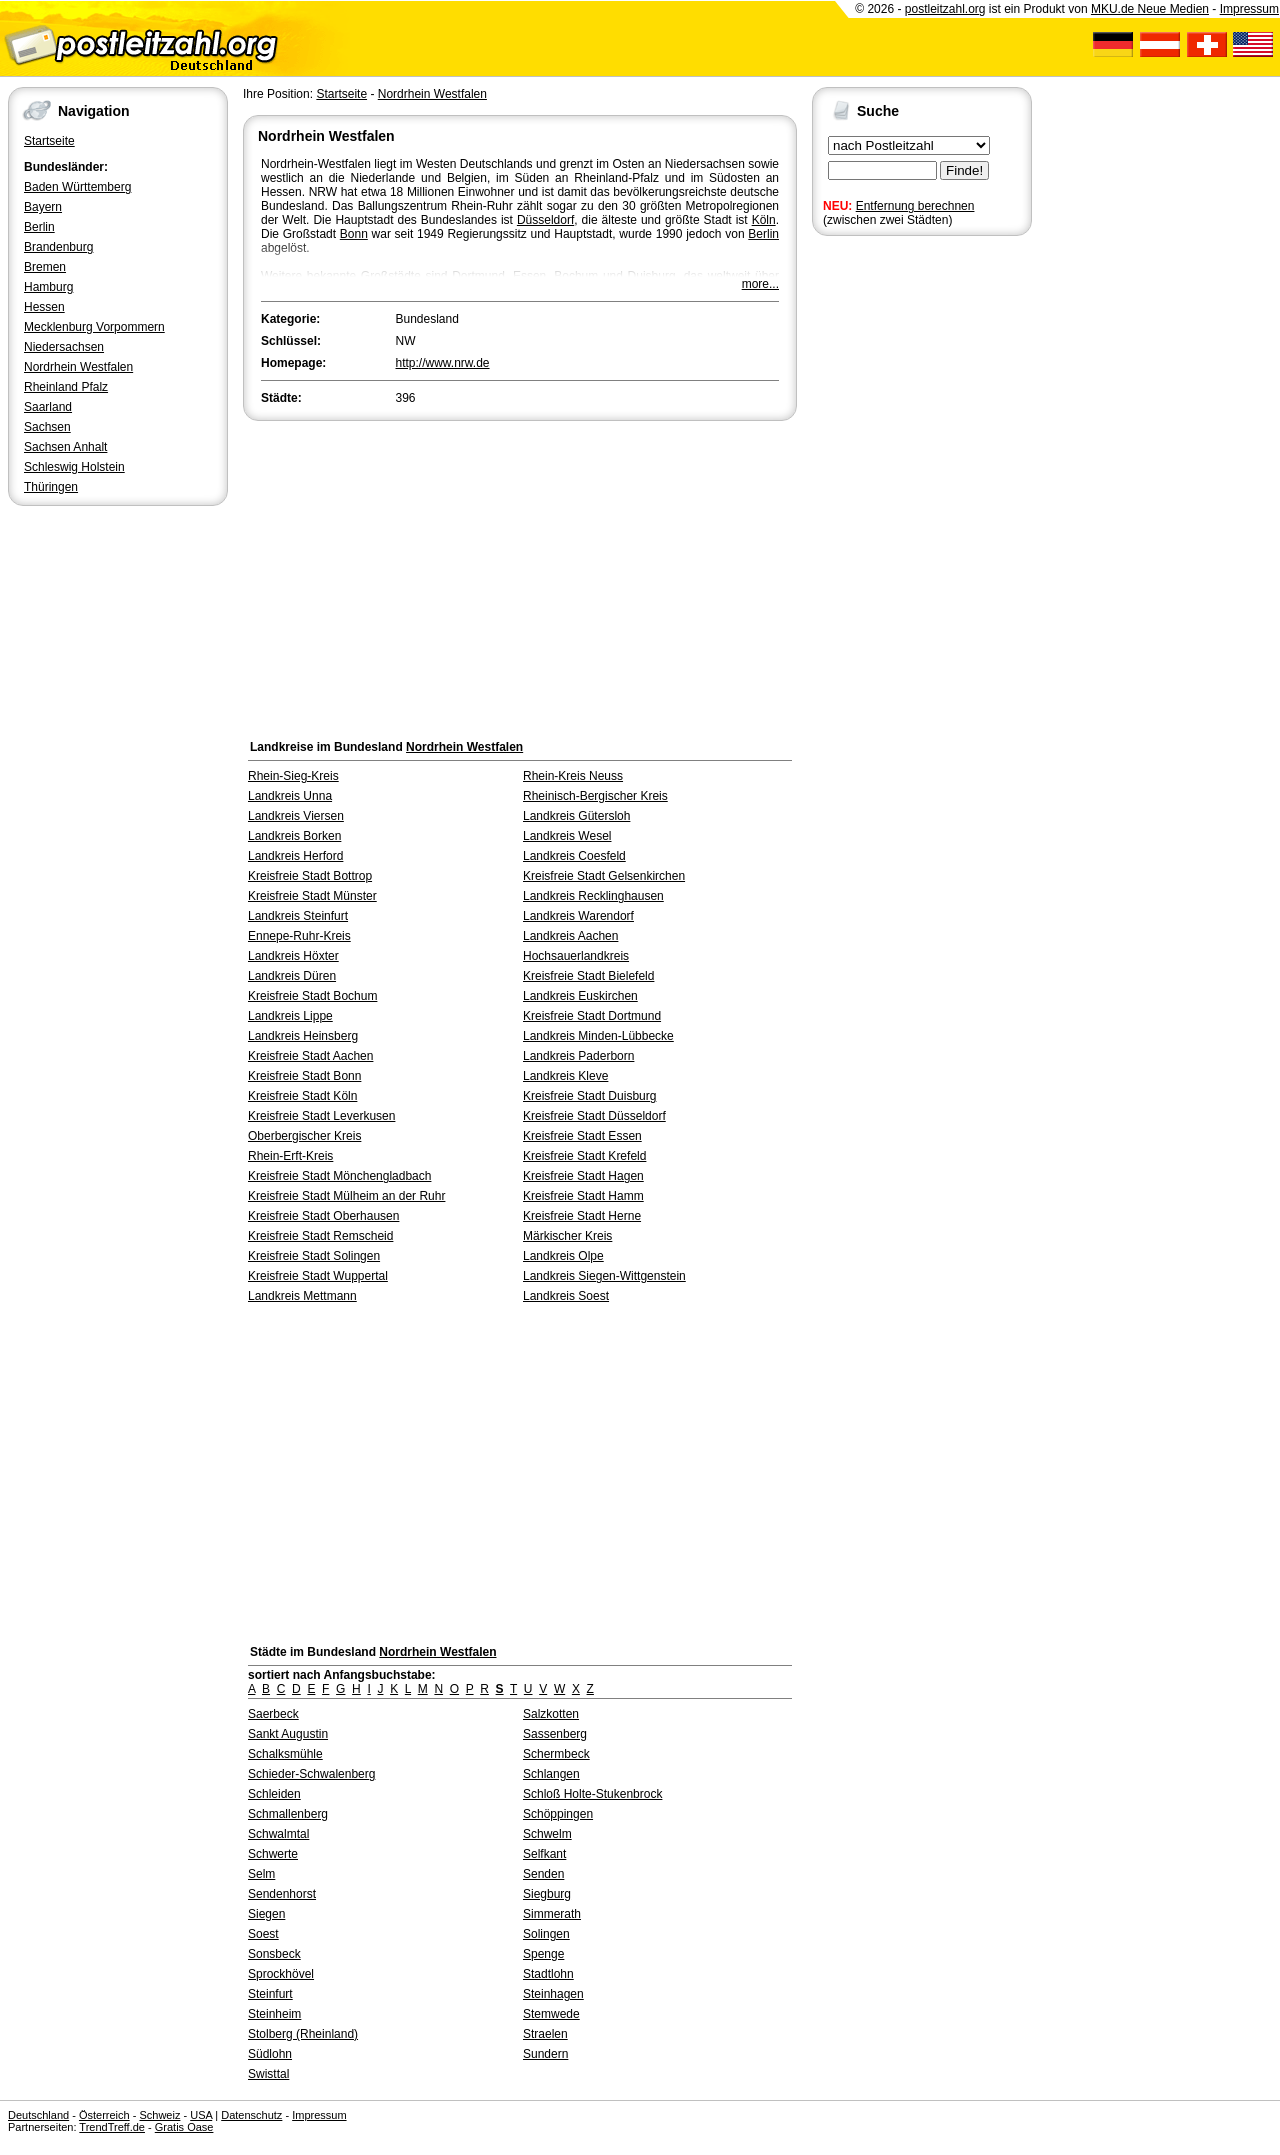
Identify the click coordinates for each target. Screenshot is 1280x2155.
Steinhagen (553, 1994)
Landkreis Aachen (570, 936)
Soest (263, 1934)
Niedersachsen (64, 347)
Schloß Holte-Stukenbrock (592, 1794)
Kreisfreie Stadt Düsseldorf (594, 1116)
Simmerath (552, 1914)
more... (760, 284)
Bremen (45, 267)
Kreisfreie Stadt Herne (582, 1216)
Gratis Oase (184, 2127)
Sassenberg (555, 1734)
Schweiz (159, 2115)
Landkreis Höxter (293, 956)
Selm (261, 1874)
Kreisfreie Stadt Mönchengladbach (339, 1176)
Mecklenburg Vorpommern (94, 327)
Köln (764, 220)
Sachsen (47, 427)
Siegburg (547, 1894)
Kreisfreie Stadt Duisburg (589, 1096)
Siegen (266, 1914)
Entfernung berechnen (915, 206)
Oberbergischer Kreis (304, 1136)
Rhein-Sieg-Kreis (293, 776)
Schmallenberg (288, 1814)
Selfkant (544, 1854)
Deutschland (38, 2115)
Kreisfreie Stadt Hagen (583, 1176)
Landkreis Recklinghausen (593, 896)
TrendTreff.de (112, 2127)
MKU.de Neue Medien (1150, 9)
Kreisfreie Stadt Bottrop (310, 876)
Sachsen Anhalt (65, 447)
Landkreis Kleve (565, 1076)
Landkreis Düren (292, 976)
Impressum (1249, 9)
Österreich (104, 2115)
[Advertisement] (520, 575)
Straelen (545, 2034)
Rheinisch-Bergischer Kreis (595, 796)
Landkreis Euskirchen (580, 996)
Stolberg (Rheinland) (303, 2034)
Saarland (48, 407)
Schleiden (274, 1794)
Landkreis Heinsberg (303, 1036)
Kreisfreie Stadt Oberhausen (323, 1216)
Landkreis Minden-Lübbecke (598, 1036)
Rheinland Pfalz (66, 387)
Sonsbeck (274, 1954)
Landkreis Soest (566, 1296)
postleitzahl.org (945, 9)
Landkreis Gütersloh (576, 816)
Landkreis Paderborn (578, 1056)
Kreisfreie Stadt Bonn (304, 1076)
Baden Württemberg (77, 187)
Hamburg (48, 287)
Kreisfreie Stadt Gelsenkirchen (604, 876)
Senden (543, 1874)
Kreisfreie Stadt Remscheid (320, 1236)
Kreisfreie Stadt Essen (582, 1136)
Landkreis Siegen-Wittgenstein (604, 1276)
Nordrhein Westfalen (78, 367)
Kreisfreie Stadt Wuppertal (318, 1276)
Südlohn (270, 2054)
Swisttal (268, 2074)
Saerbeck (273, 1714)
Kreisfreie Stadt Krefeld (584, 1156)
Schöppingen (558, 1814)
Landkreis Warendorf (578, 916)
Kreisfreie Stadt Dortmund (592, 1016)
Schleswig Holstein (74, 467)
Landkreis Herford (295, 856)
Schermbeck (556, 1754)
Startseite (49, 141)
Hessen (44, 307)
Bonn (354, 234)
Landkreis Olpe (563, 1256)
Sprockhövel (281, 1974)
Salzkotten (551, 1714)
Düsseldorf (545, 220)
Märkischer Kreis (567, 1236)
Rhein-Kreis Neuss (573, 776)
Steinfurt (270, 1994)
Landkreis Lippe (290, 1016)
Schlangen (551, 1774)
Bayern (43, 207)
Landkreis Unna (290, 796)
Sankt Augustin (288, 1734)
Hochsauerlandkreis (576, 956)
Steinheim (274, 2014)
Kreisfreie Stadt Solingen (314, 1256)
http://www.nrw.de (443, 363)
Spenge (543, 1954)
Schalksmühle (285, 1754)
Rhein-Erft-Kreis (290, 1156)
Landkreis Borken (294, 836)
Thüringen (51, 487)
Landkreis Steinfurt (298, 916)
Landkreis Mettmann (302, 1296)
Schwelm (547, 1834)
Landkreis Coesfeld (574, 856)
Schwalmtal (278, 1834)
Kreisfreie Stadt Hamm (583, 1196)
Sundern (545, 2054)
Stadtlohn (548, 1974)
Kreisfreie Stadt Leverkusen (321, 1116)
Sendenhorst (282, 1894)
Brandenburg (58, 247)
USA (201, 2115)
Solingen (546, 1934)
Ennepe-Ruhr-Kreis (299, 936)
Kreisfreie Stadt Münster (312, 896)
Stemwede (551, 2014)
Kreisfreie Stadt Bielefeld (588, 976)
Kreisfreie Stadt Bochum (312, 996)
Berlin (39, 227)
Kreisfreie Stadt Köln (302, 1096)
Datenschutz (251, 2115)
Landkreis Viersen (296, 816)
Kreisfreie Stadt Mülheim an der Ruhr (346, 1196)
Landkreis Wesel (567, 836)
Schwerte (273, 1854)
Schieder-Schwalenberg (311, 1774)
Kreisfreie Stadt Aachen (310, 1056)
